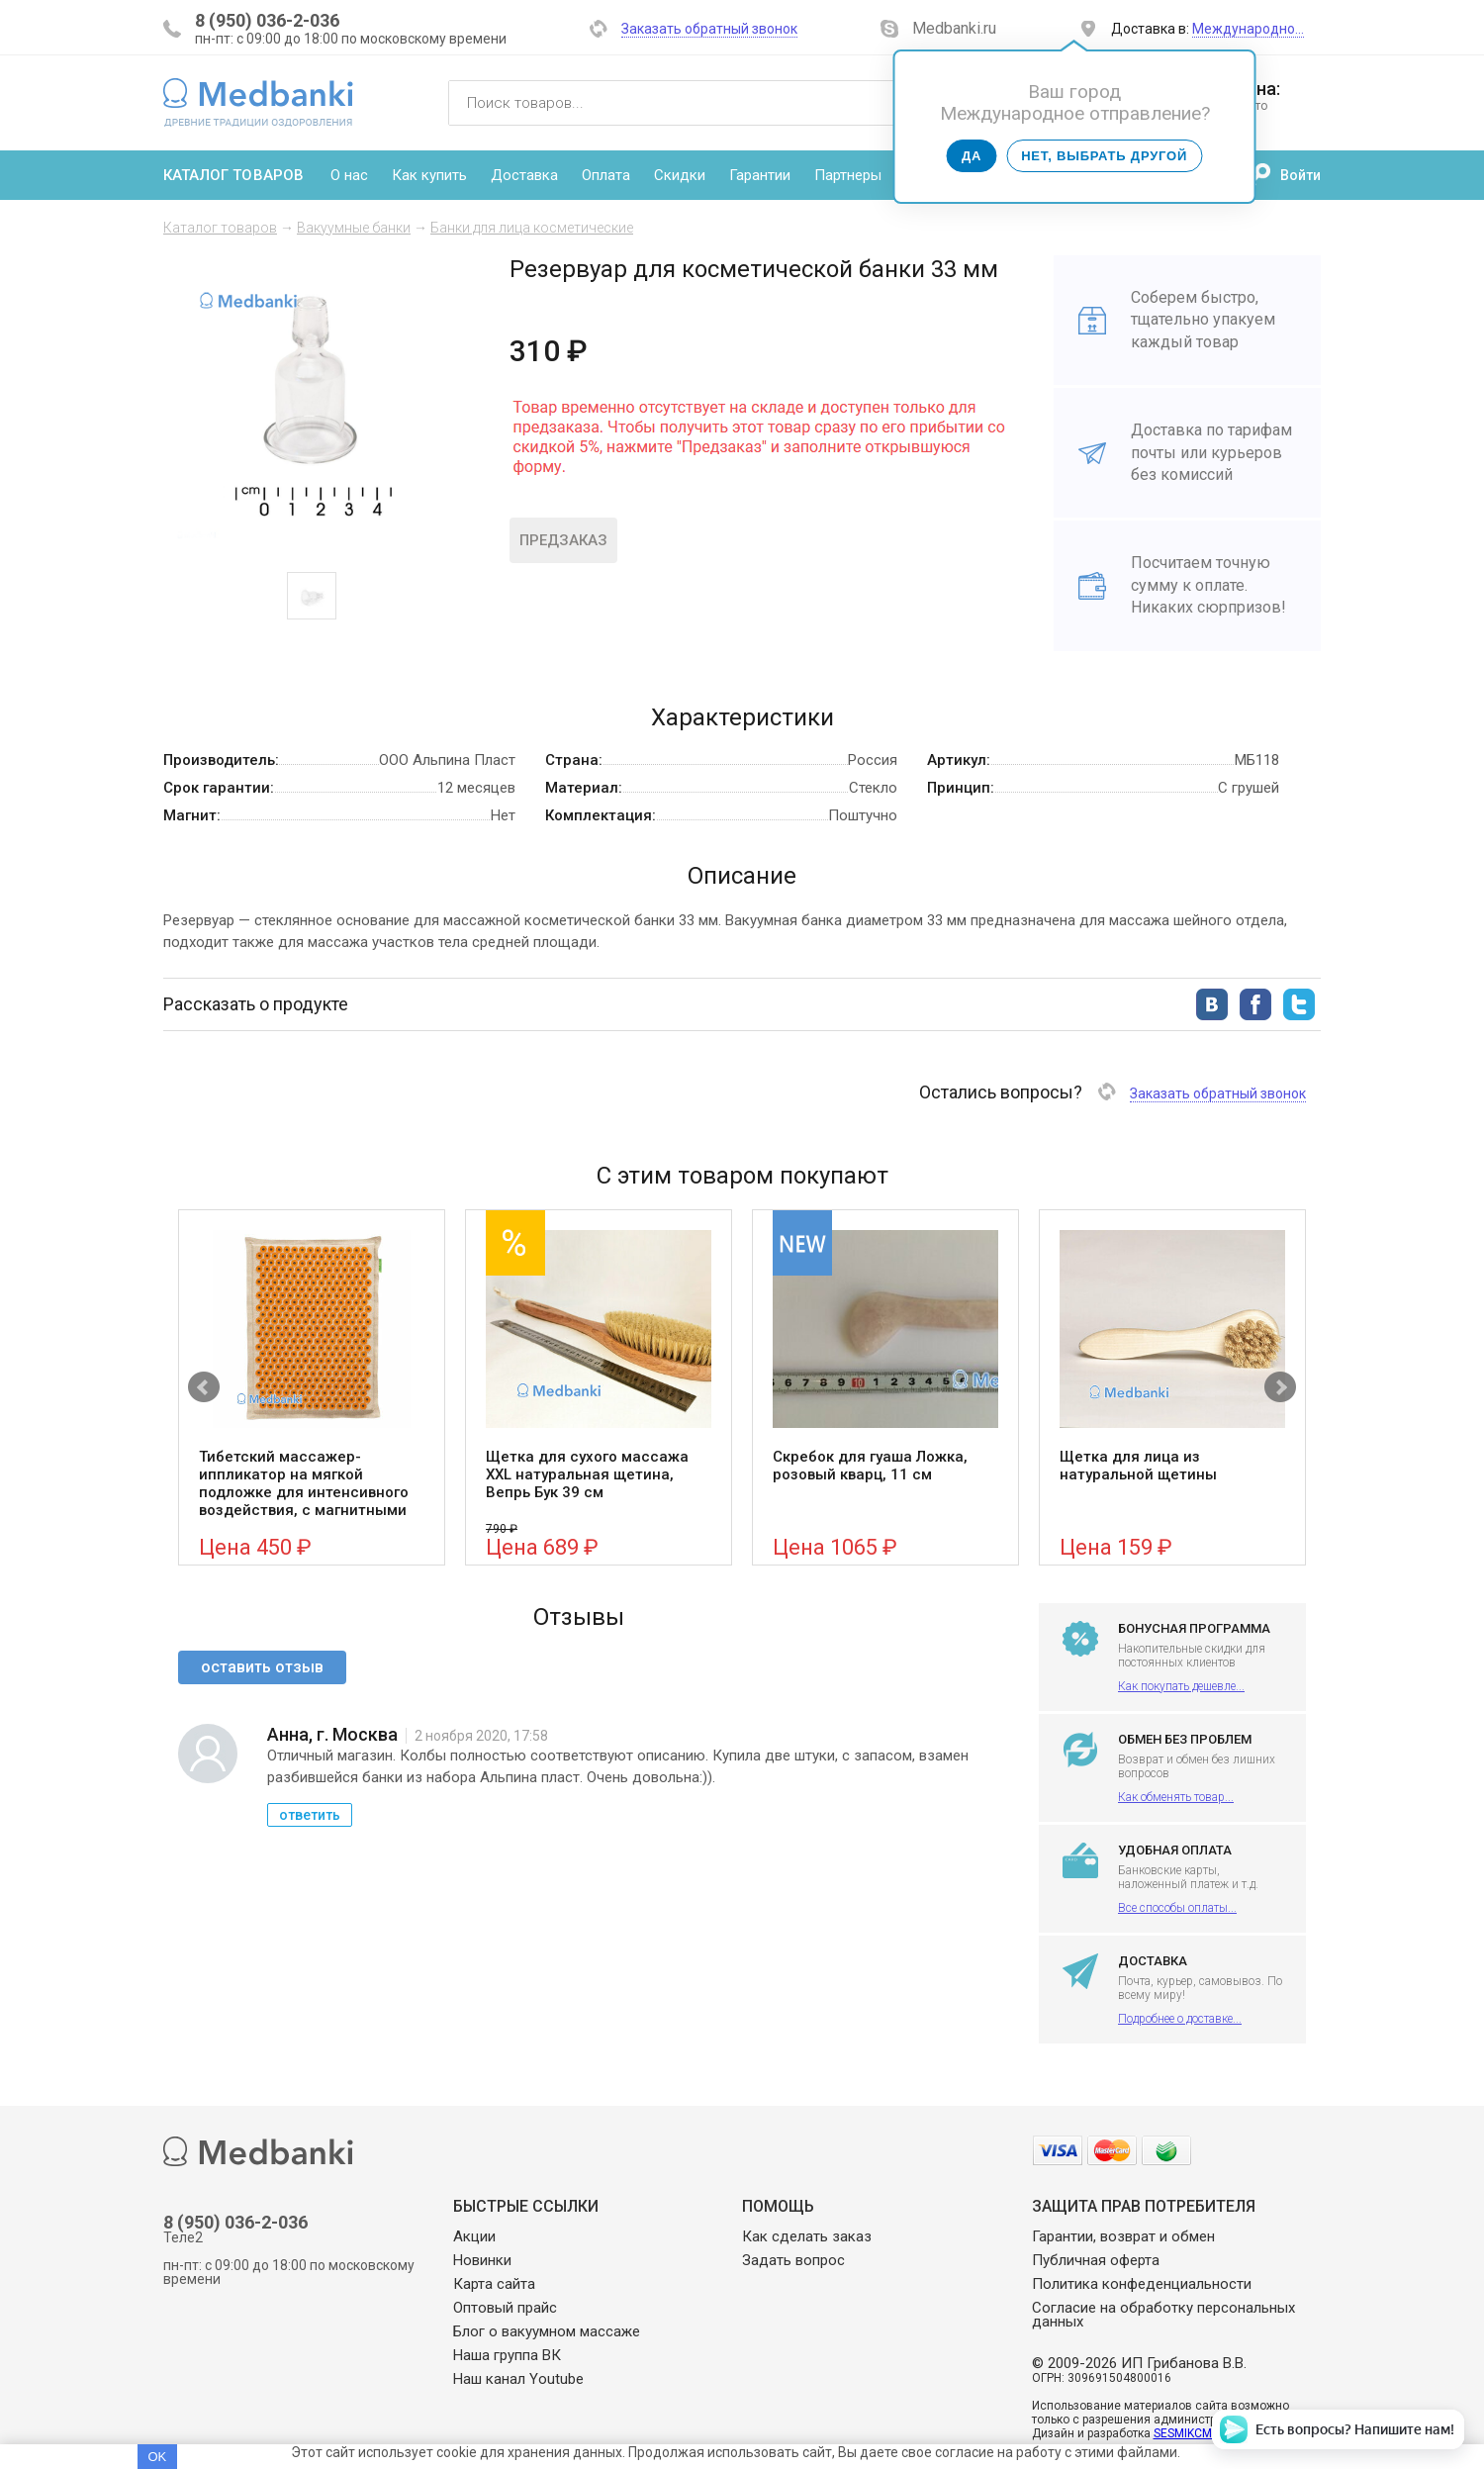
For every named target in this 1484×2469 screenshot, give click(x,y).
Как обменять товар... (1176, 1797)
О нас (349, 175)
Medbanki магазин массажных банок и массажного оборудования (258, 102)
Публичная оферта (1095, 2260)
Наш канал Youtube (518, 2379)
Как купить (429, 175)
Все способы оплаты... (1177, 1908)
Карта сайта (494, 2284)
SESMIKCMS (1186, 2433)
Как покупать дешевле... (1181, 1686)
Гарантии (759, 175)
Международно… (1248, 29)
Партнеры (847, 175)
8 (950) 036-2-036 (267, 20)
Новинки (482, 2260)
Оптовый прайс (505, 2308)
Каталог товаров (233, 175)
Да (971, 155)
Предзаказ (563, 540)
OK (156, 2456)
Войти (1300, 175)
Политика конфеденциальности (1142, 2284)
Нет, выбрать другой (1104, 155)
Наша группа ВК (507, 2355)
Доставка (524, 175)
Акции (474, 2236)
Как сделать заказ (807, 2236)
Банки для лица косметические (531, 228)
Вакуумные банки (354, 228)
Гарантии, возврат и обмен (1123, 2236)
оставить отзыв (262, 1667)
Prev (204, 1387)
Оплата (606, 175)
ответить (309, 1815)
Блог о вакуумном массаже (546, 2331)
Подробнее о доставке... (1180, 2019)
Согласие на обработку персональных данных (1163, 2314)
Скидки (679, 175)
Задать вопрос (793, 2260)
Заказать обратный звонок (709, 29)
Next (1280, 1387)
